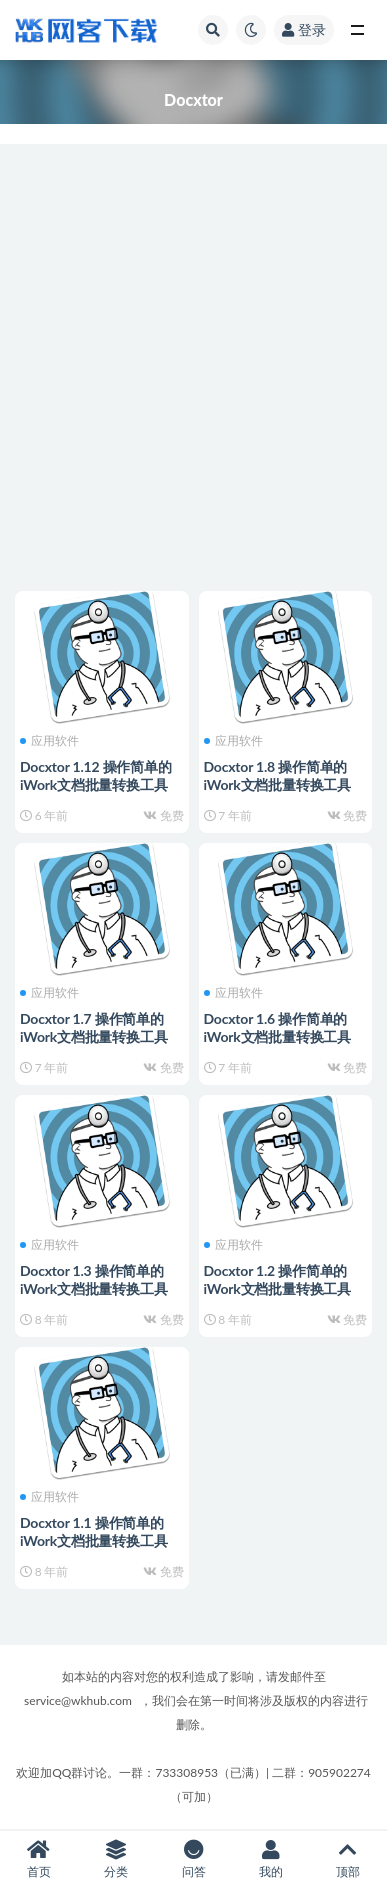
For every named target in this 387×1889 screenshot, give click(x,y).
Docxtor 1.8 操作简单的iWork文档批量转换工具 (278, 775)
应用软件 (49, 741)
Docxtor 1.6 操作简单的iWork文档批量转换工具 (278, 1027)
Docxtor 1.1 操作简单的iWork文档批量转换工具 (94, 1531)
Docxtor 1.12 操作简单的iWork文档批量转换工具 (96, 775)
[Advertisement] (193, 367)
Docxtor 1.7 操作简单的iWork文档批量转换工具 (94, 1027)
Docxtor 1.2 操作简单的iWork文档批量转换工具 (278, 1279)
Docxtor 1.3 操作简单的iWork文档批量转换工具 (94, 1279)
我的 (270, 1859)
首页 (38, 1859)
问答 (193, 1859)
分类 (115, 1859)
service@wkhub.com (78, 1700)
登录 (304, 29)
